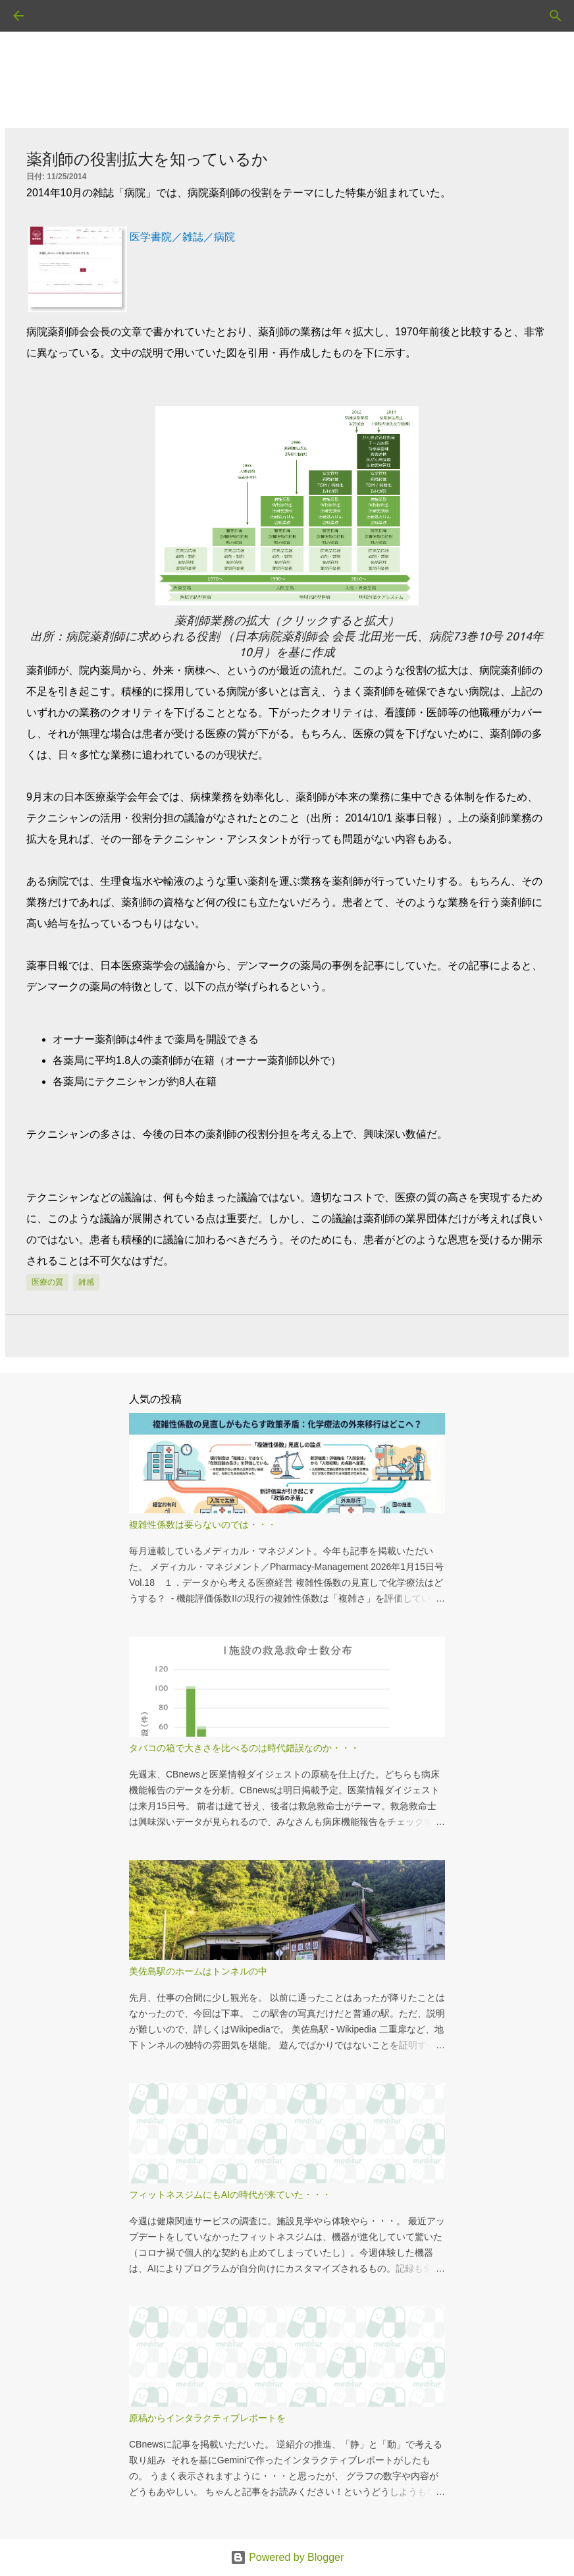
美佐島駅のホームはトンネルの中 (198, 1971)
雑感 (86, 1282)
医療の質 (47, 1282)
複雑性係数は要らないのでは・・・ (202, 1524)
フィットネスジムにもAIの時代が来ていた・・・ (230, 2194)
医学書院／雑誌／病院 (182, 236)
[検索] (55, 16)
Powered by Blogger (287, 2557)
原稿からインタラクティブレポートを (207, 2418)
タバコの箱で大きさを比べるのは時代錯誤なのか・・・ (244, 1748)
